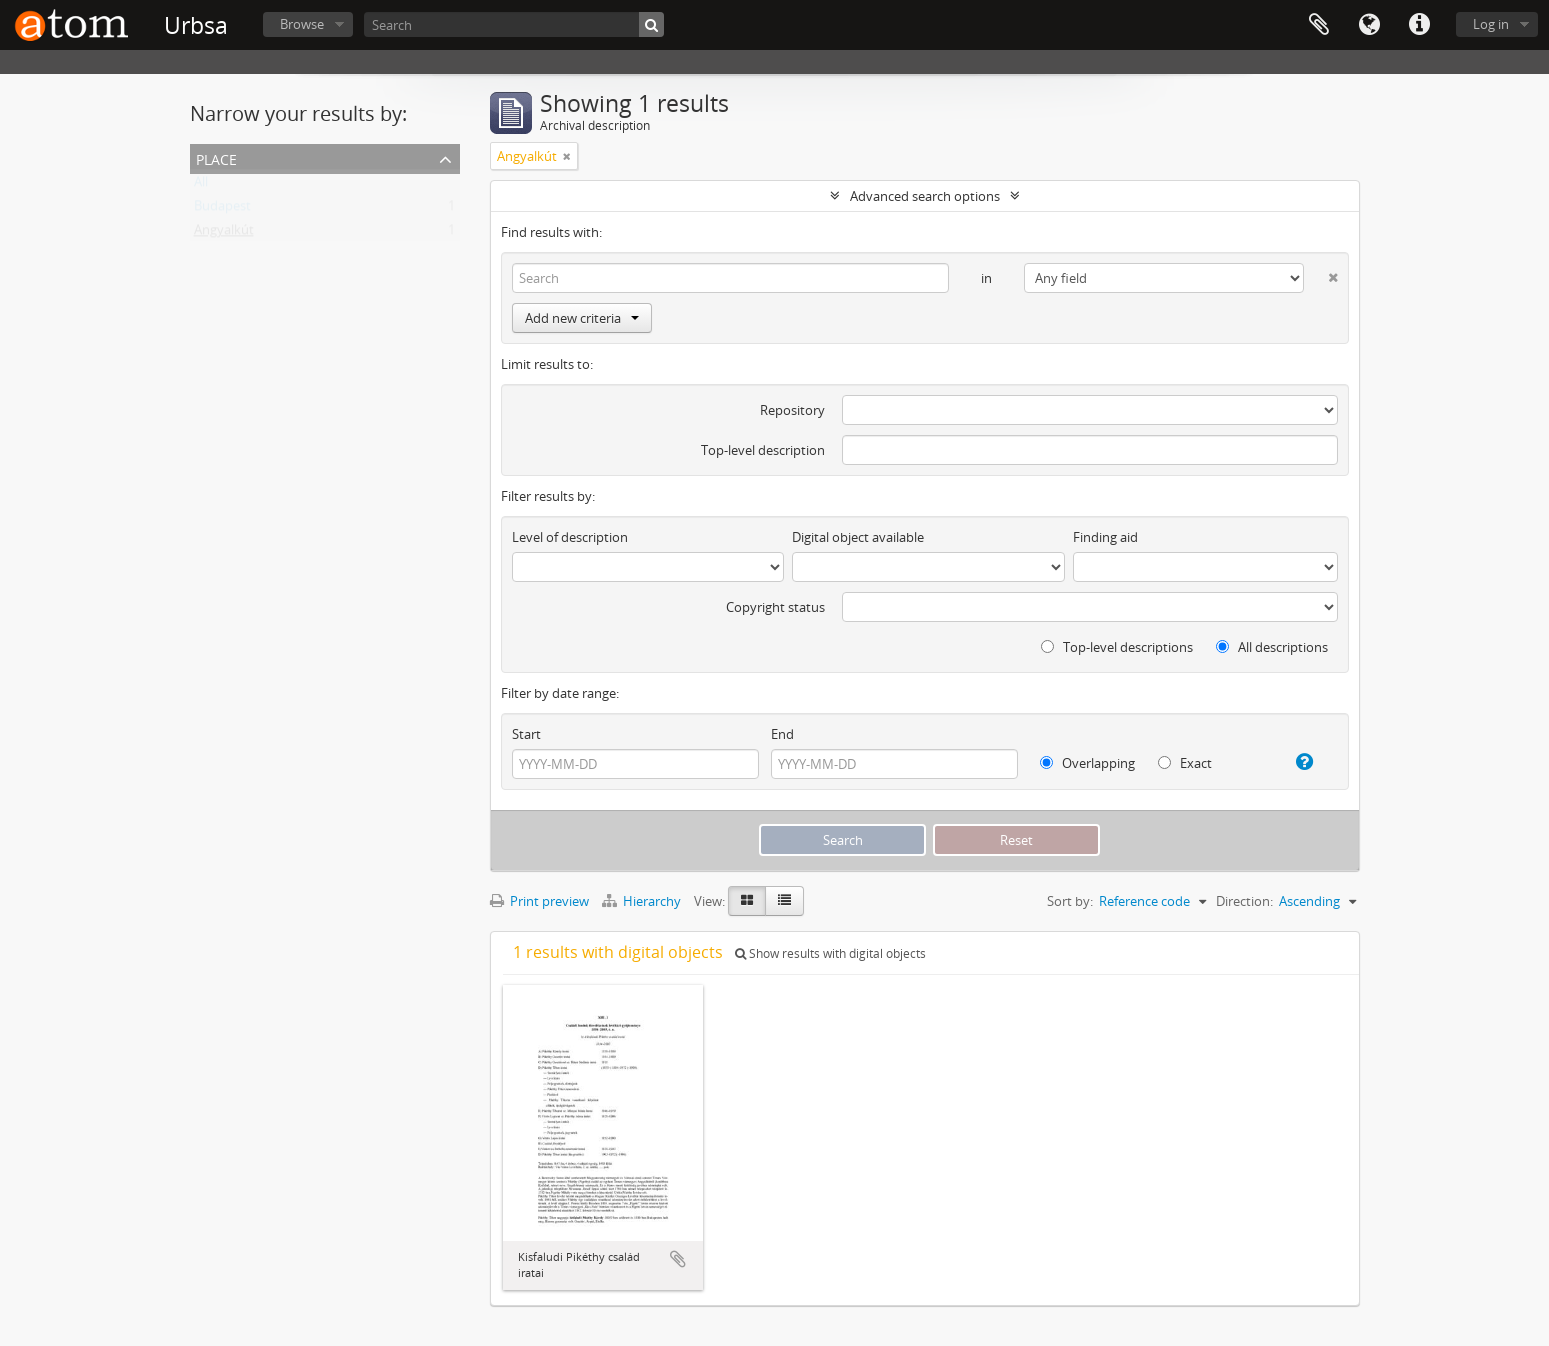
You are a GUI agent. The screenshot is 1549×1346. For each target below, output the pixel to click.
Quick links (1419, 25)
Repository (792, 410)
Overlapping (1087, 763)
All (201, 186)
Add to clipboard (678, 1259)
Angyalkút (224, 234)
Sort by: (1070, 901)
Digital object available (858, 537)
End (782, 734)
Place (216, 157)
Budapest (222, 210)
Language (1369, 25)
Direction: (1244, 901)
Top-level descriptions (1117, 647)
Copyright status (775, 607)
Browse (302, 24)
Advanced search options (925, 196)
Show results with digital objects (830, 953)
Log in (1491, 24)
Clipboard (1319, 25)
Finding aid (1105, 537)
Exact (1185, 763)
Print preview (539, 901)
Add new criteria (582, 318)
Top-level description (763, 450)
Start (526, 734)
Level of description (570, 537)
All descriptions (1272, 647)
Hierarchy (643, 901)
